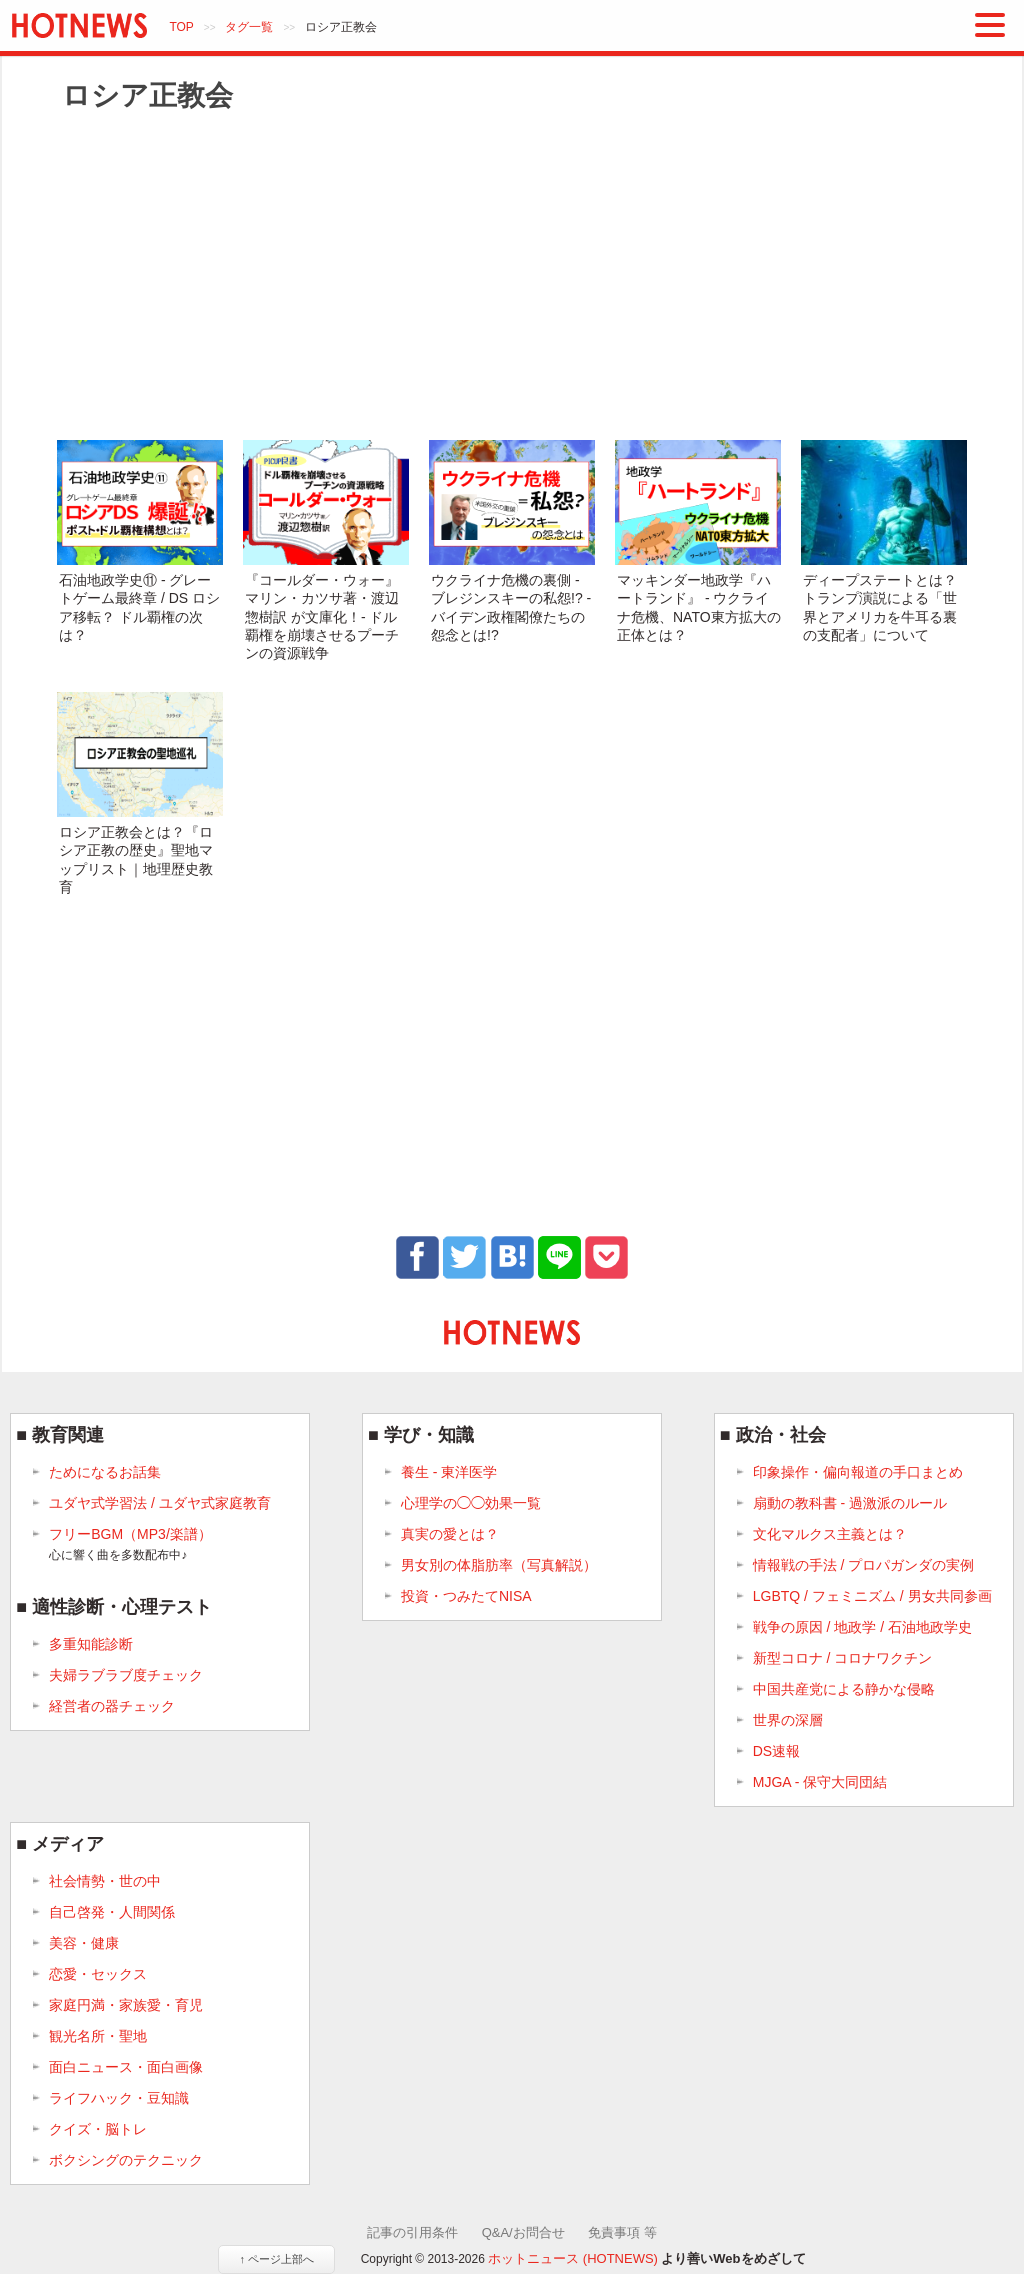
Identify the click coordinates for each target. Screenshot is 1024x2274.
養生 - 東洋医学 (449, 1472)
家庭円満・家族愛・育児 (126, 2005)
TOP (181, 27)
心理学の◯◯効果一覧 (471, 1503)
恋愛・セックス (98, 1974)
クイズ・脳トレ (98, 2129)
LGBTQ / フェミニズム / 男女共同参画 (872, 1596)
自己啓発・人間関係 (112, 1912)
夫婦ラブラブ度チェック (126, 1675)
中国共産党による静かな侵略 (844, 1689)
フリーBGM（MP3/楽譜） (130, 1545)
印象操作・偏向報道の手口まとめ (858, 1472)
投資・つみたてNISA (466, 1596)
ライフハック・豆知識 (119, 2098)
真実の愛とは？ (450, 1534)
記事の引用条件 (412, 2232)
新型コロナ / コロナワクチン (843, 1658)
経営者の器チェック (112, 1706)
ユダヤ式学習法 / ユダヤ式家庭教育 (160, 1503)
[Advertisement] (512, 275)
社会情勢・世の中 (105, 1881)
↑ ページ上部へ (276, 2259)
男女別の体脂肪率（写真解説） (499, 1565)
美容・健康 (84, 1943)
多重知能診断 (91, 1644)
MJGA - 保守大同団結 (820, 1782)
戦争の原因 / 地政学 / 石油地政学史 (862, 1627)
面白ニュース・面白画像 (126, 2067)
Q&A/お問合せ (523, 2232)
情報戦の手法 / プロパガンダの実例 (864, 1565)
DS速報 (776, 1751)
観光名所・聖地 (98, 2036)
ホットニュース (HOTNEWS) (573, 2258)
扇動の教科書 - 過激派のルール (850, 1503)
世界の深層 (788, 1720)
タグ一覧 (249, 27)
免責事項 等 (622, 2232)
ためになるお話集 (105, 1472)
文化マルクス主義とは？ (830, 1534)
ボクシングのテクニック (126, 2160)
